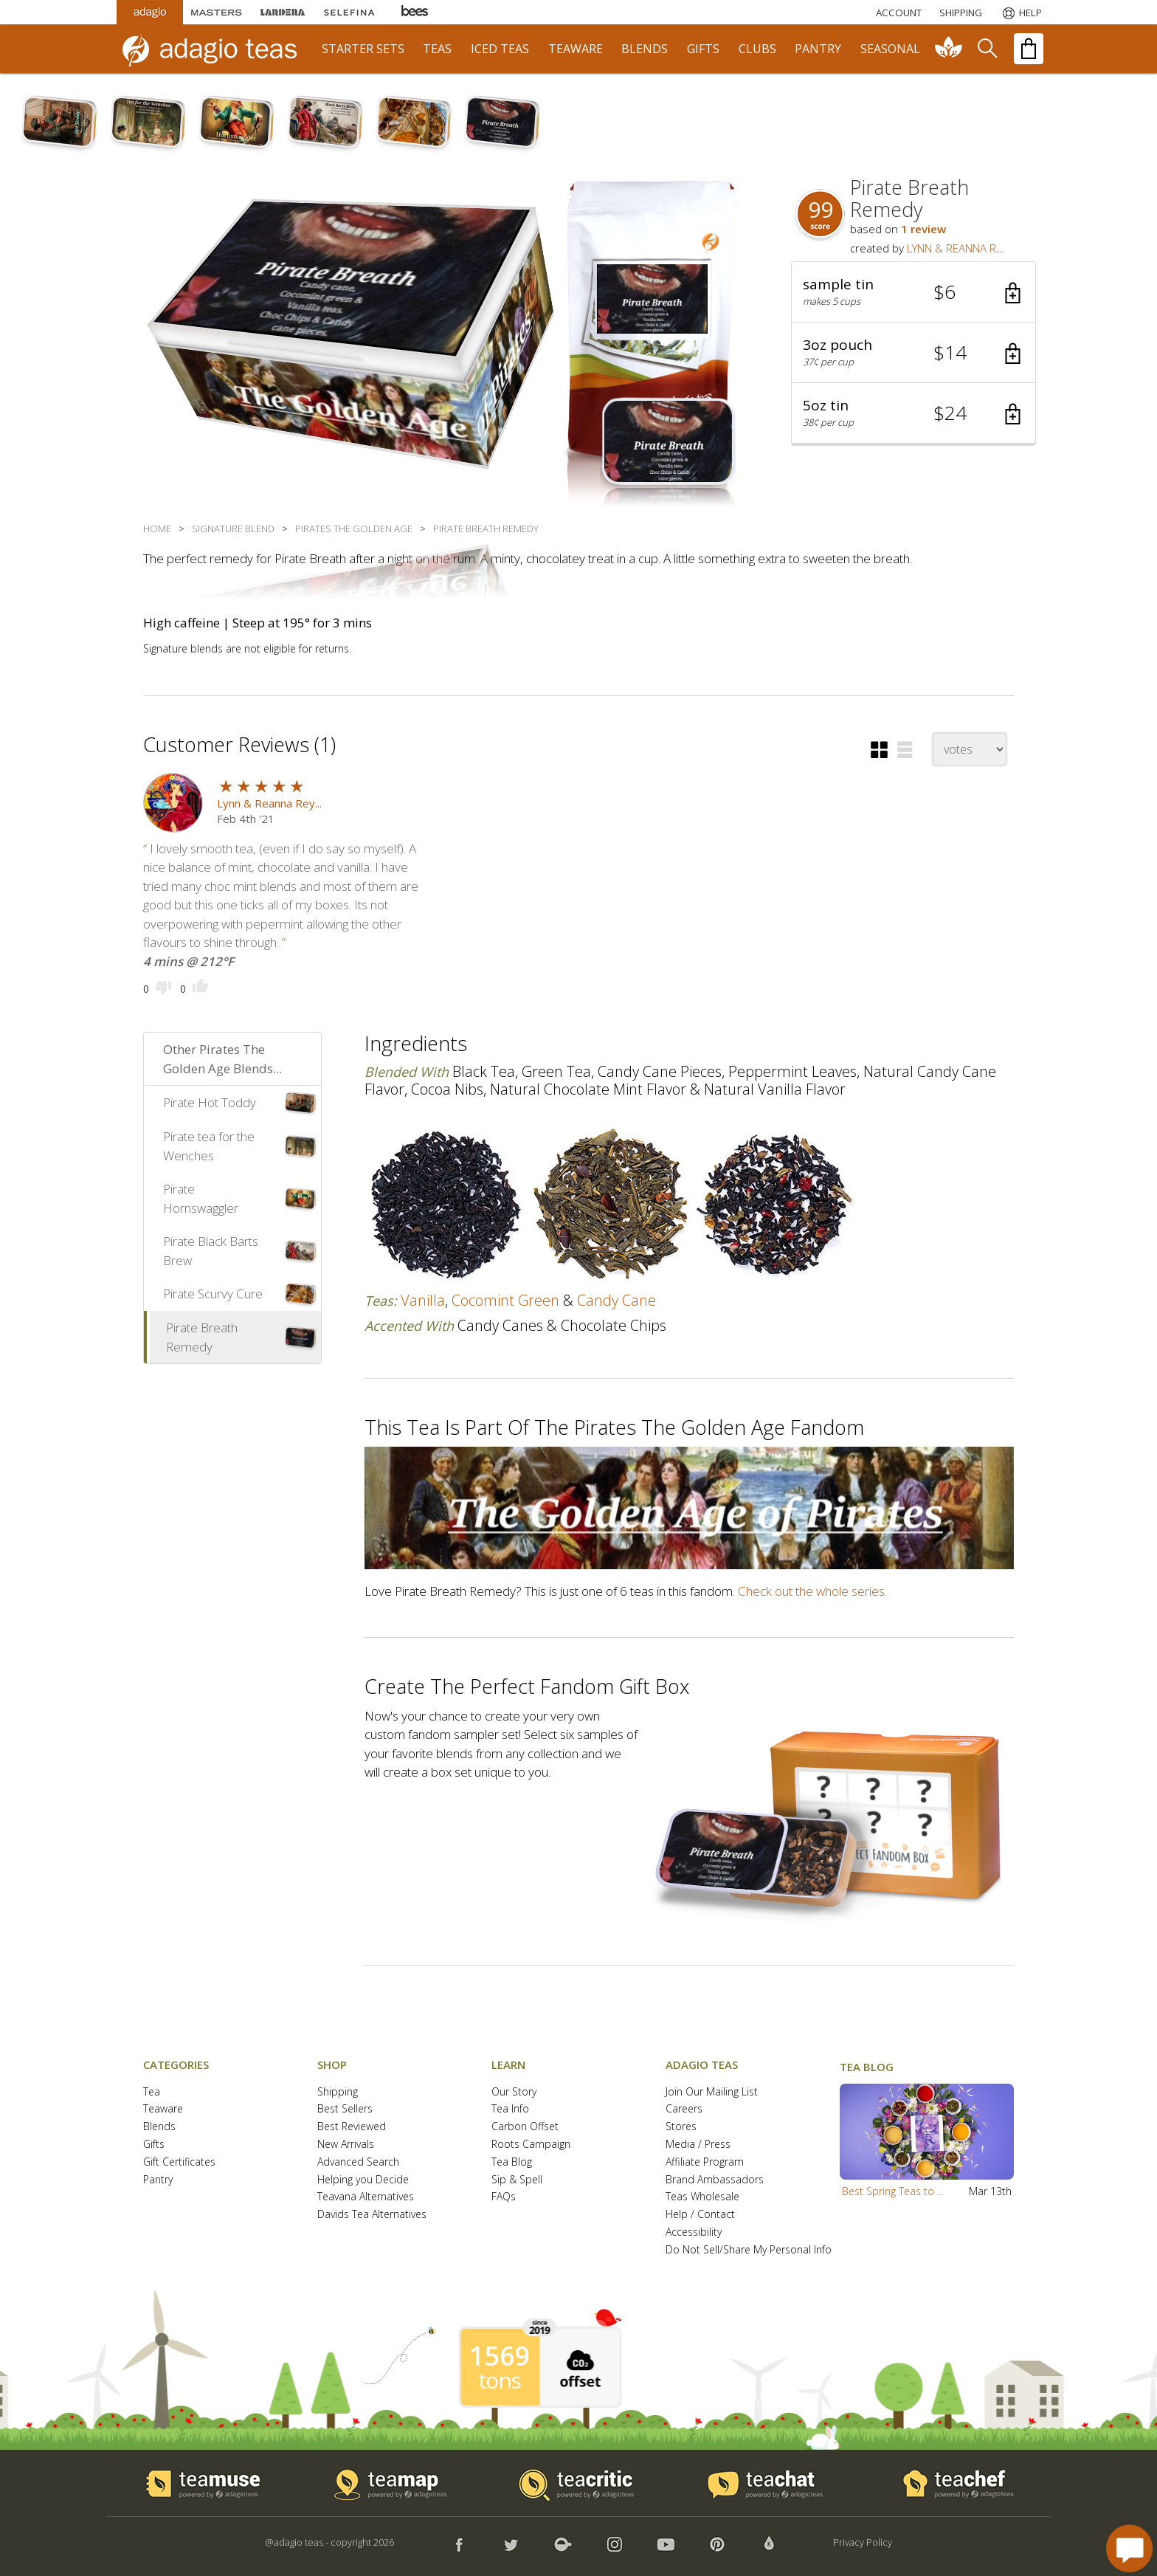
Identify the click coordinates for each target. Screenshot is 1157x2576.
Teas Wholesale (702, 2197)
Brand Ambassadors (715, 2180)
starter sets (363, 49)
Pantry (158, 2180)
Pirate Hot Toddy (209, 1102)
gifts (703, 49)
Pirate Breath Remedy (202, 1337)
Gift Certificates (179, 2162)
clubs (757, 49)
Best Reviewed (351, 2127)
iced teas (500, 49)
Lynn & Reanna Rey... (269, 803)
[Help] (1021, 12)
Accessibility (694, 2232)
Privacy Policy (862, 2542)
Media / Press (698, 2144)
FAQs (503, 2197)
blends (644, 49)
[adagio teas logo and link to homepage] (216, 49)
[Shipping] (960, 12)
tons (499, 2380)
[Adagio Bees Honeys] (415, 12)
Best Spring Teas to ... (893, 2191)
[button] (913, 292)
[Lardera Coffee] (282, 12)
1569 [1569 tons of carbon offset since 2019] (500, 2356)
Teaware (163, 2109)
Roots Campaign (530, 2144)
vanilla (423, 1300)
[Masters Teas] (216, 12)
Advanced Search (358, 2162)
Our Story (513, 2092)
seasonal (890, 49)
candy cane (616, 1300)
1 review (923, 228)
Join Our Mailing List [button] (712, 2092)
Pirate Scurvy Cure (213, 1293)
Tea (151, 2092)
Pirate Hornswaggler (200, 1198)
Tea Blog (511, 2162)
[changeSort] (969, 749)
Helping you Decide (363, 2180)
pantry (818, 49)
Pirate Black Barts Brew (210, 1251)
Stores (681, 2127)
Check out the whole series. (812, 1591)
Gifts (154, 2144)
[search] (986, 48)
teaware (575, 49)
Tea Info (510, 2109)
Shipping (337, 2092)
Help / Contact (700, 2214)
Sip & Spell (516, 2180)
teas (437, 49)
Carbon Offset (525, 2127)
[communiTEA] (948, 48)
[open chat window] (1129, 2548)
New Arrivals (345, 2144)
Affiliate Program (705, 2162)
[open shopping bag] (1028, 48)
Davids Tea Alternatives (371, 2214)
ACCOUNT (899, 12)
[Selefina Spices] (349, 12)
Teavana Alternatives (365, 2197)
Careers (684, 2109)
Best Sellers (345, 2109)
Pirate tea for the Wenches (209, 1146)
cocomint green (505, 1300)
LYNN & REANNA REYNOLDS (975, 248)
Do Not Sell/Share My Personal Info (749, 2250)
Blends (159, 2127)
